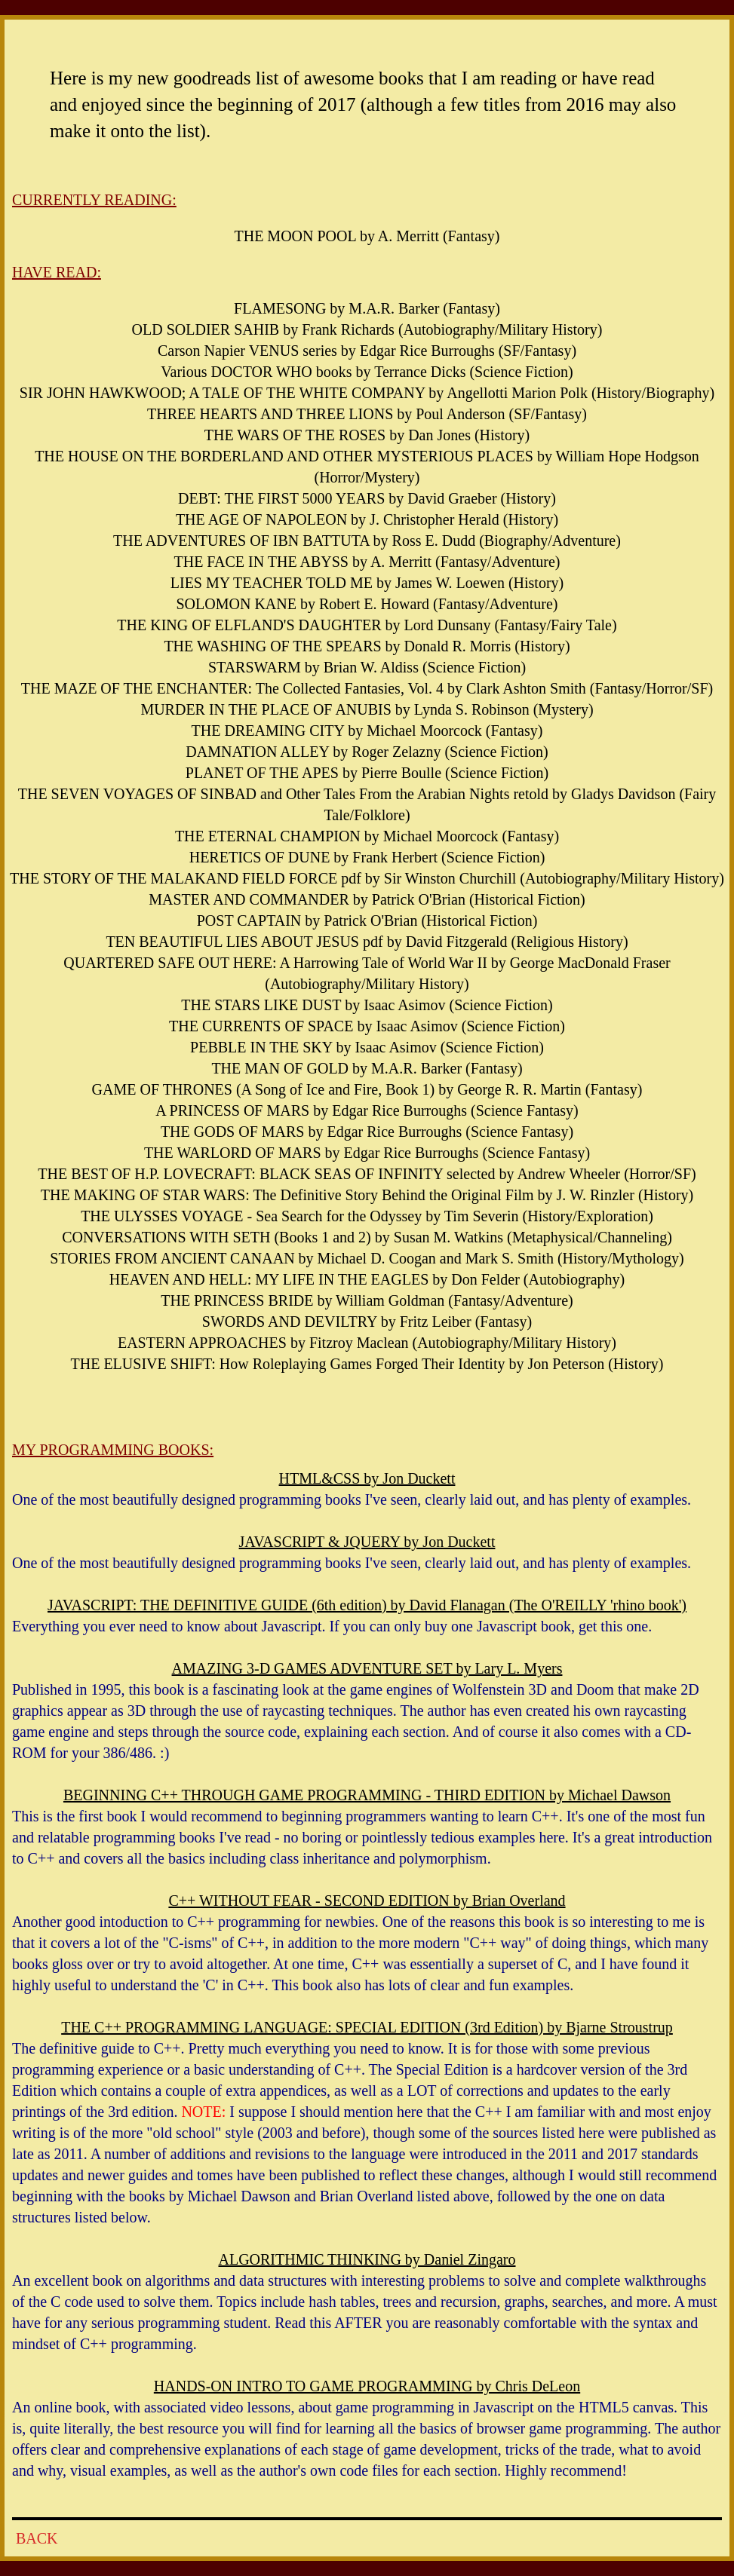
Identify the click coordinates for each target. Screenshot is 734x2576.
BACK (37, 2538)
